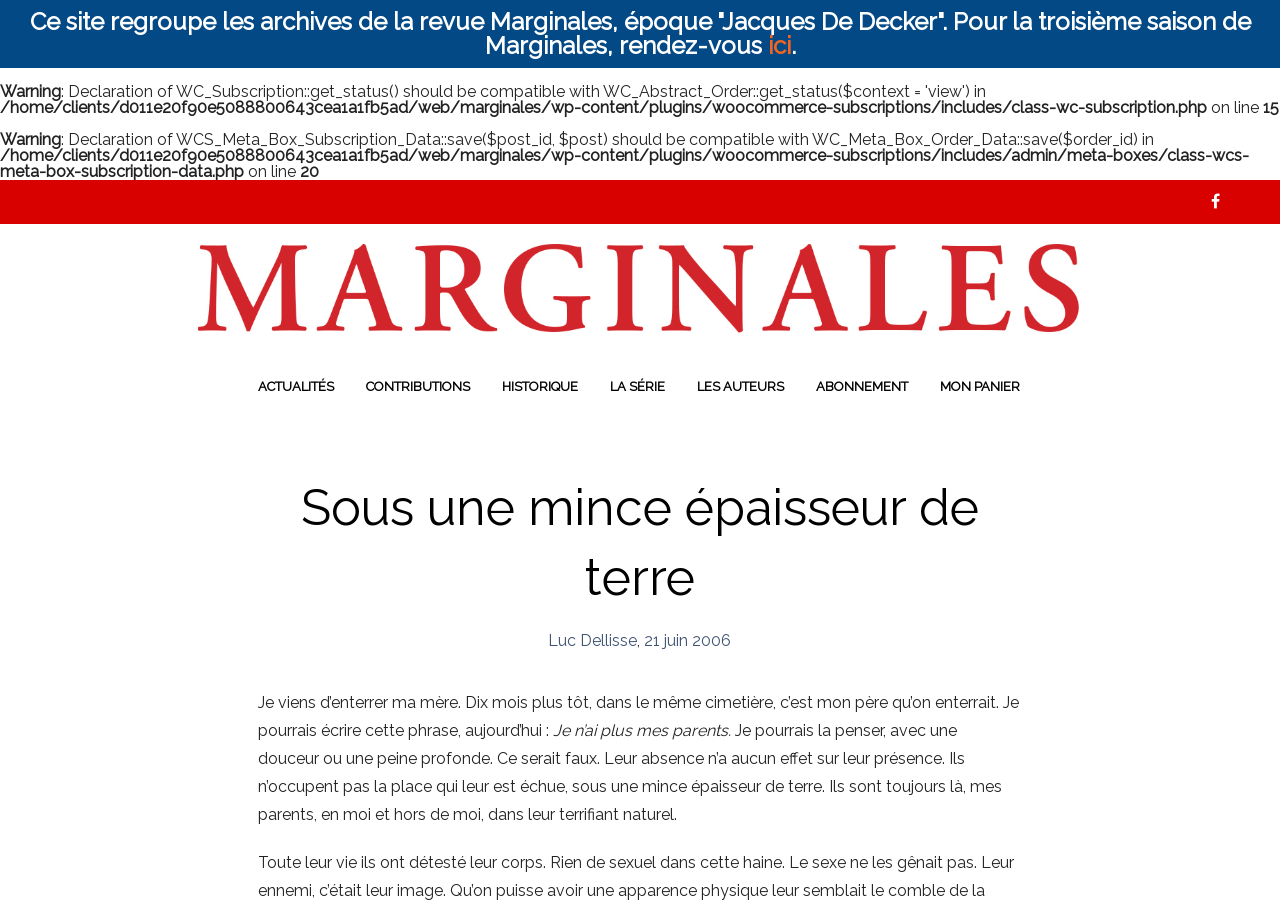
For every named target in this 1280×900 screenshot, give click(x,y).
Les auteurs (740, 386)
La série (637, 386)
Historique (540, 386)
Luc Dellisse (592, 640)
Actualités (296, 386)
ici (779, 45)
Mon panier (980, 386)
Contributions (418, 386)
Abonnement (862, 386)
